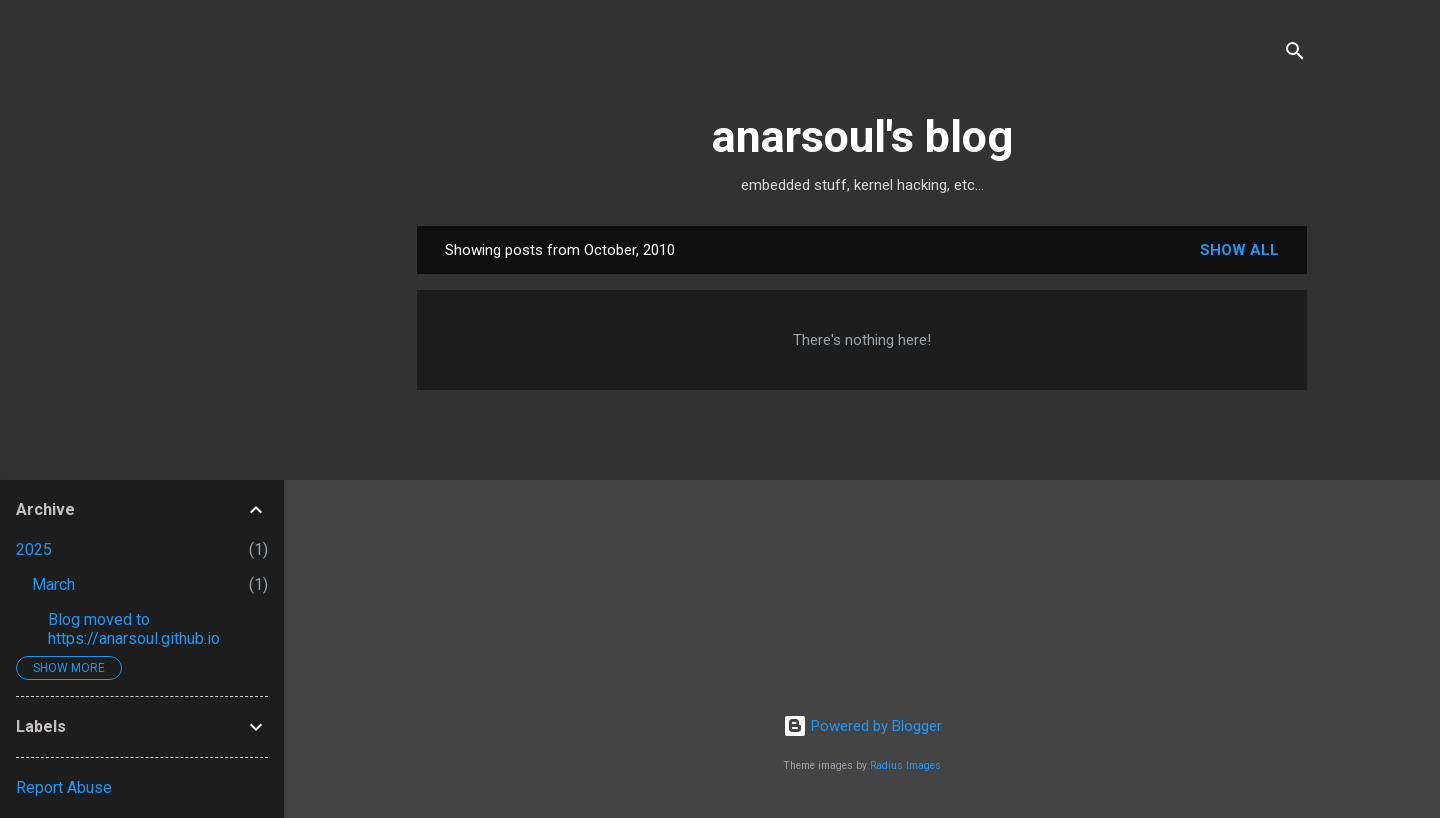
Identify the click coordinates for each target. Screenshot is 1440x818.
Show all (1239, 250)
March (53, 584)
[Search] (1295, 54)
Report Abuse (64, 787)
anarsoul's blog (862, 136)
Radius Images (905, 765)
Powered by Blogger (862, 726)
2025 (34, 549)
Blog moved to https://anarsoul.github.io (134, 629)
